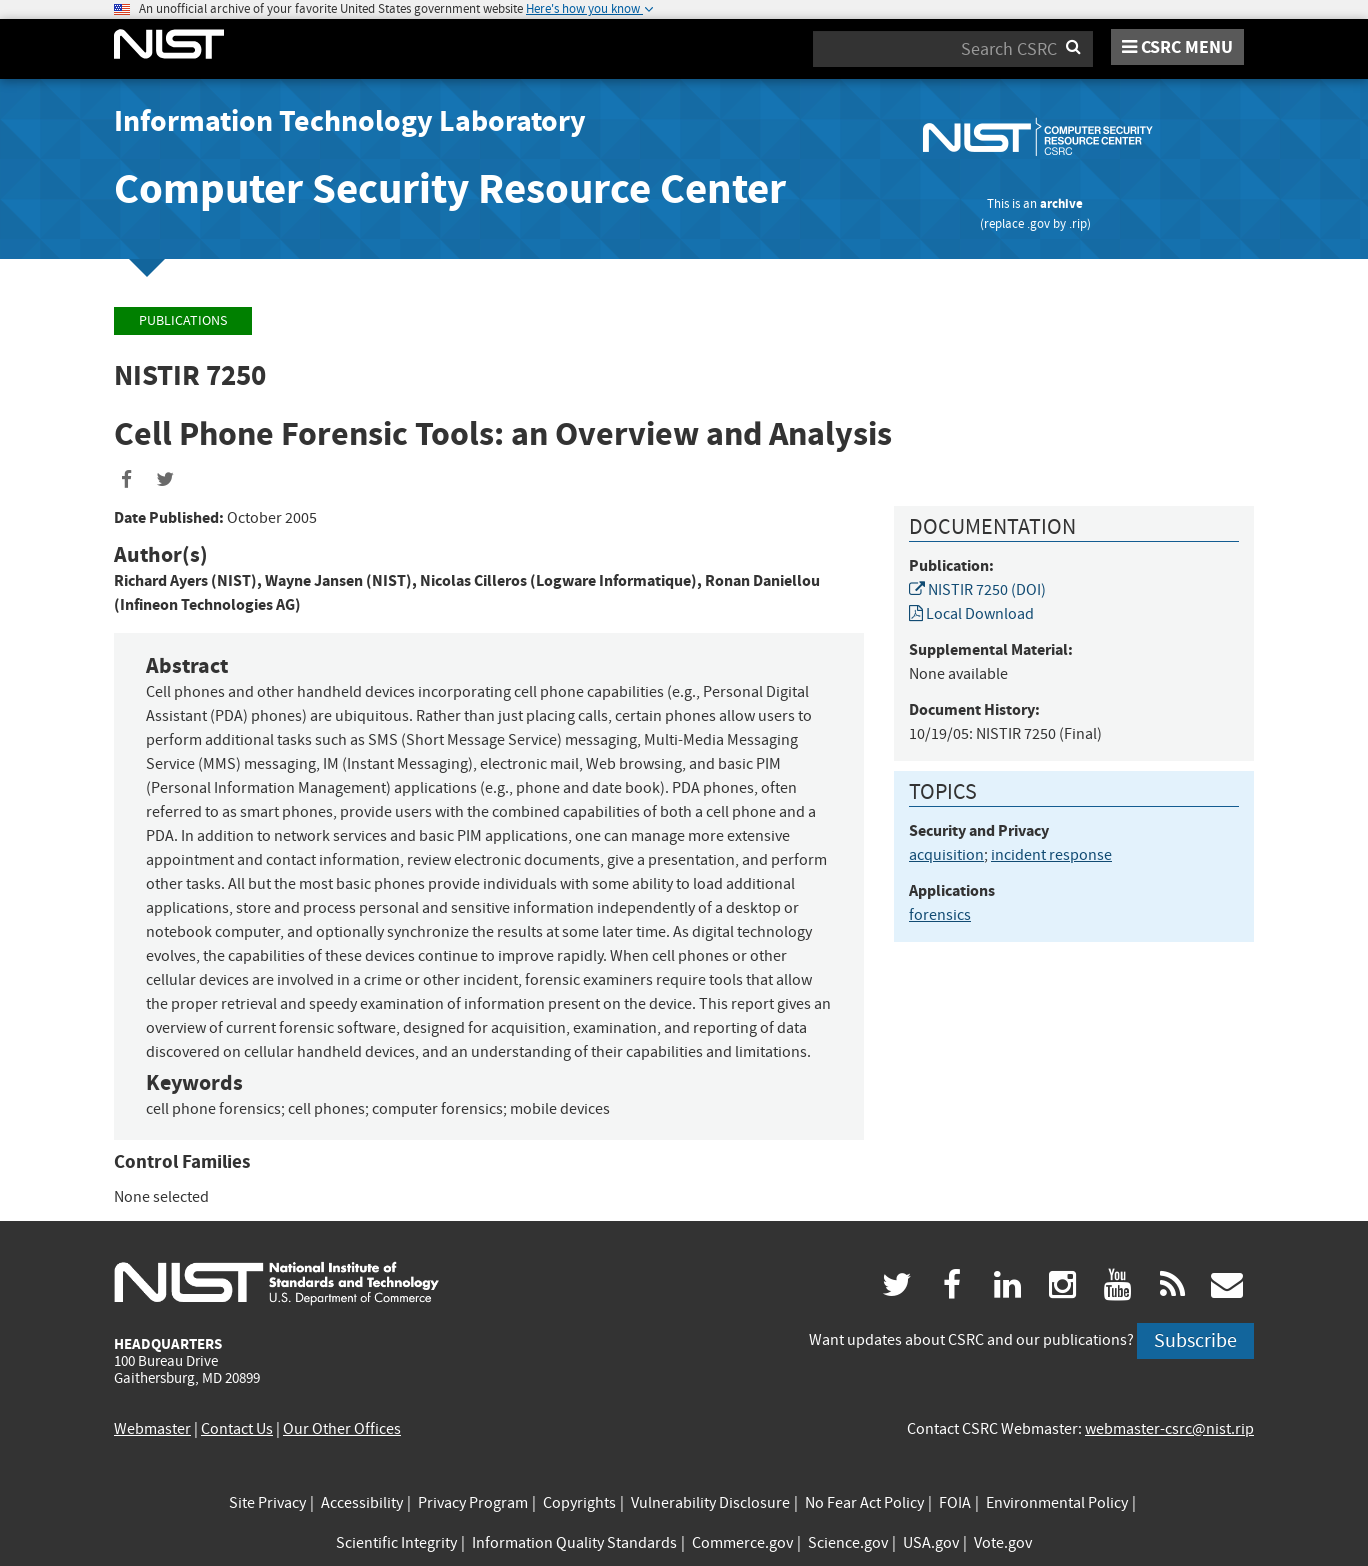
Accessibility (362, 1503)
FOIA (955, 1503)
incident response (1051, 855)
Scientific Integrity (396, 1543)
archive (1061, 203)
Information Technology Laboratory (350, 121)
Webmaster (152, 1429)
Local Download (971, 614)
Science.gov (848, 1543)
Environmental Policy (1057, 1503)
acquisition (946, 855)
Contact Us (237, 1429)
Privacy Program (473, 1503)
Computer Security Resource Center (450, 188)
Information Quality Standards (574, 1543)
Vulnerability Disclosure (710, 1503)
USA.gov (931, 1543)
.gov (1038, 223)
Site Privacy (267, 1503)
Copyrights (579, 1503)
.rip (1078, 223)
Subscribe (1195, 1340)
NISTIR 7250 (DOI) (977, 590)
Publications (183, 320)
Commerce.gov (742, 1543)
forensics (940, 915)
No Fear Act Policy (864, 1503)
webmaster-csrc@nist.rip (1169, 1429)
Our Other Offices (342, 1429)
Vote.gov (1003, 1543)
